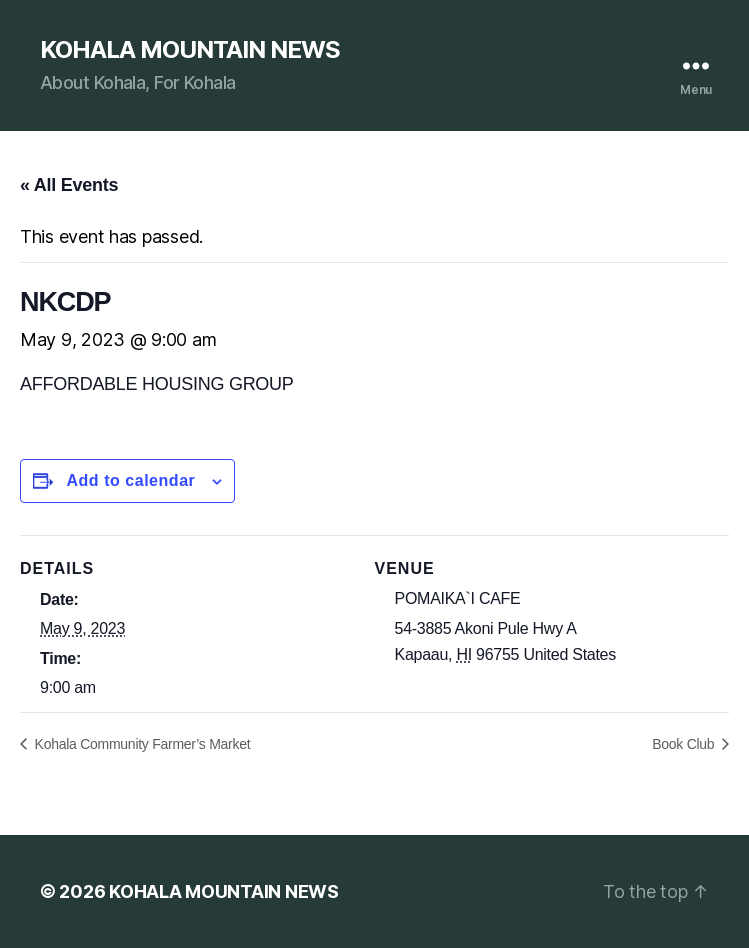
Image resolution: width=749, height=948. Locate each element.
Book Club (685, 744)
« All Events (69, 185)
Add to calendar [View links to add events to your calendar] (130, 480)
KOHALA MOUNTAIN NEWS (190, 50)
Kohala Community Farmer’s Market (140, 744)
